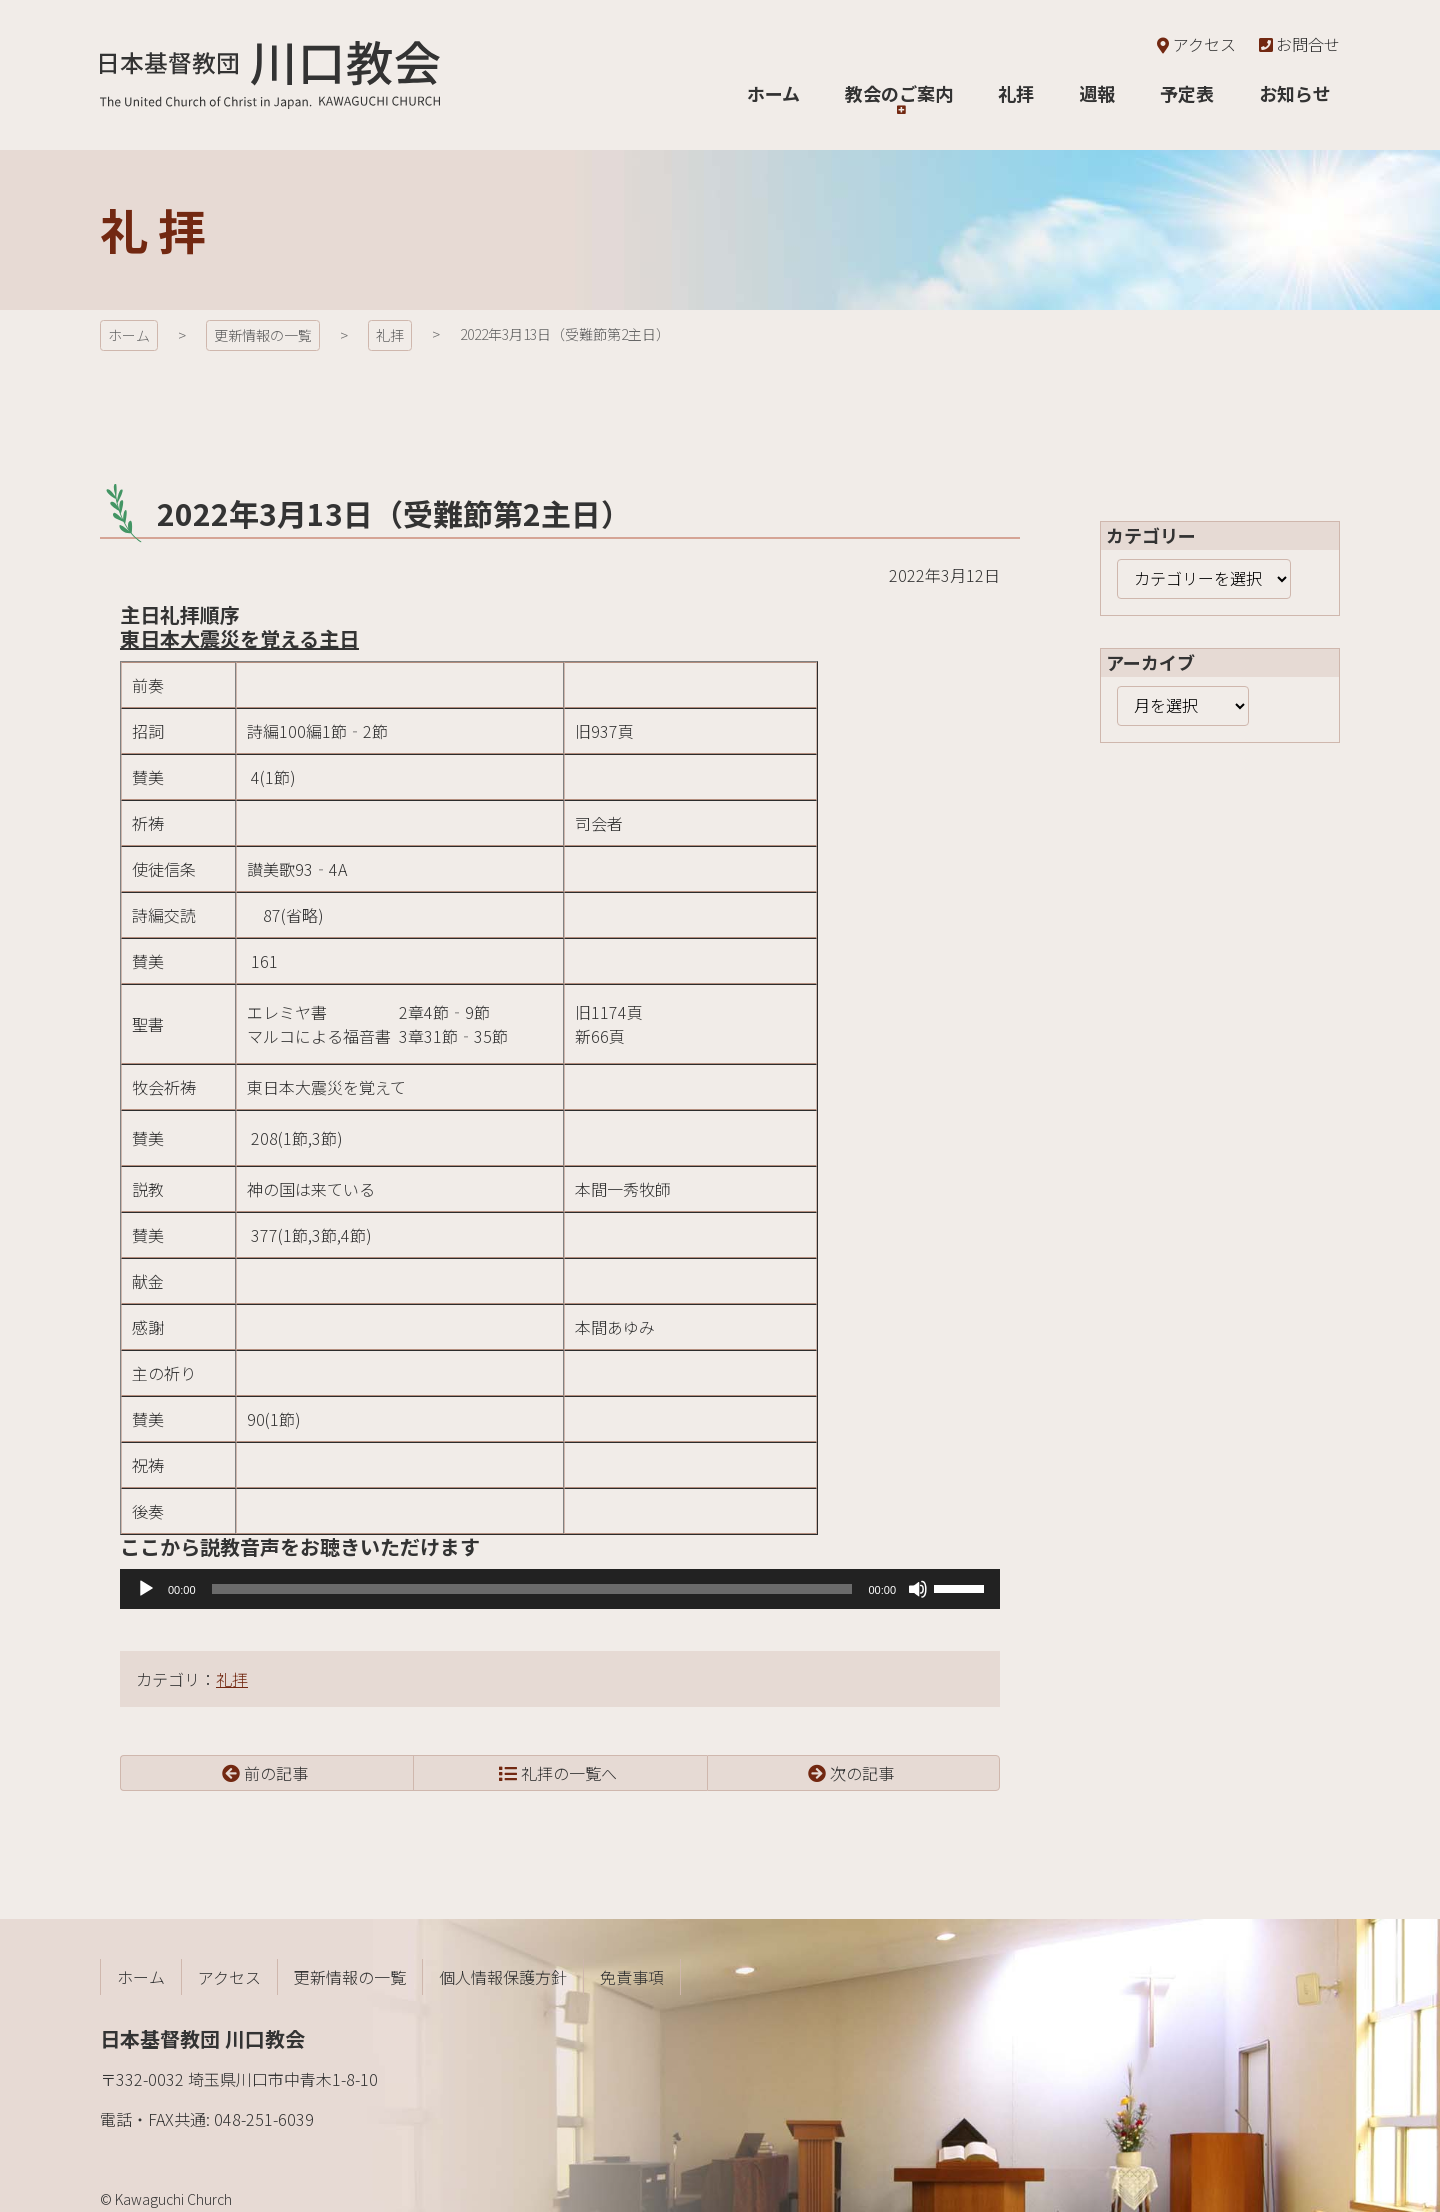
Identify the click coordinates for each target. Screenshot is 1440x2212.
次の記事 (862, 1773)
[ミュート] (918, 1589)
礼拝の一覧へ (569, 1773)
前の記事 (276, 1773)
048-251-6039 (264, 2119)
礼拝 (232, 1679)
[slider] (532, 1589)
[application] (560, 1589)
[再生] (146, 1589)
